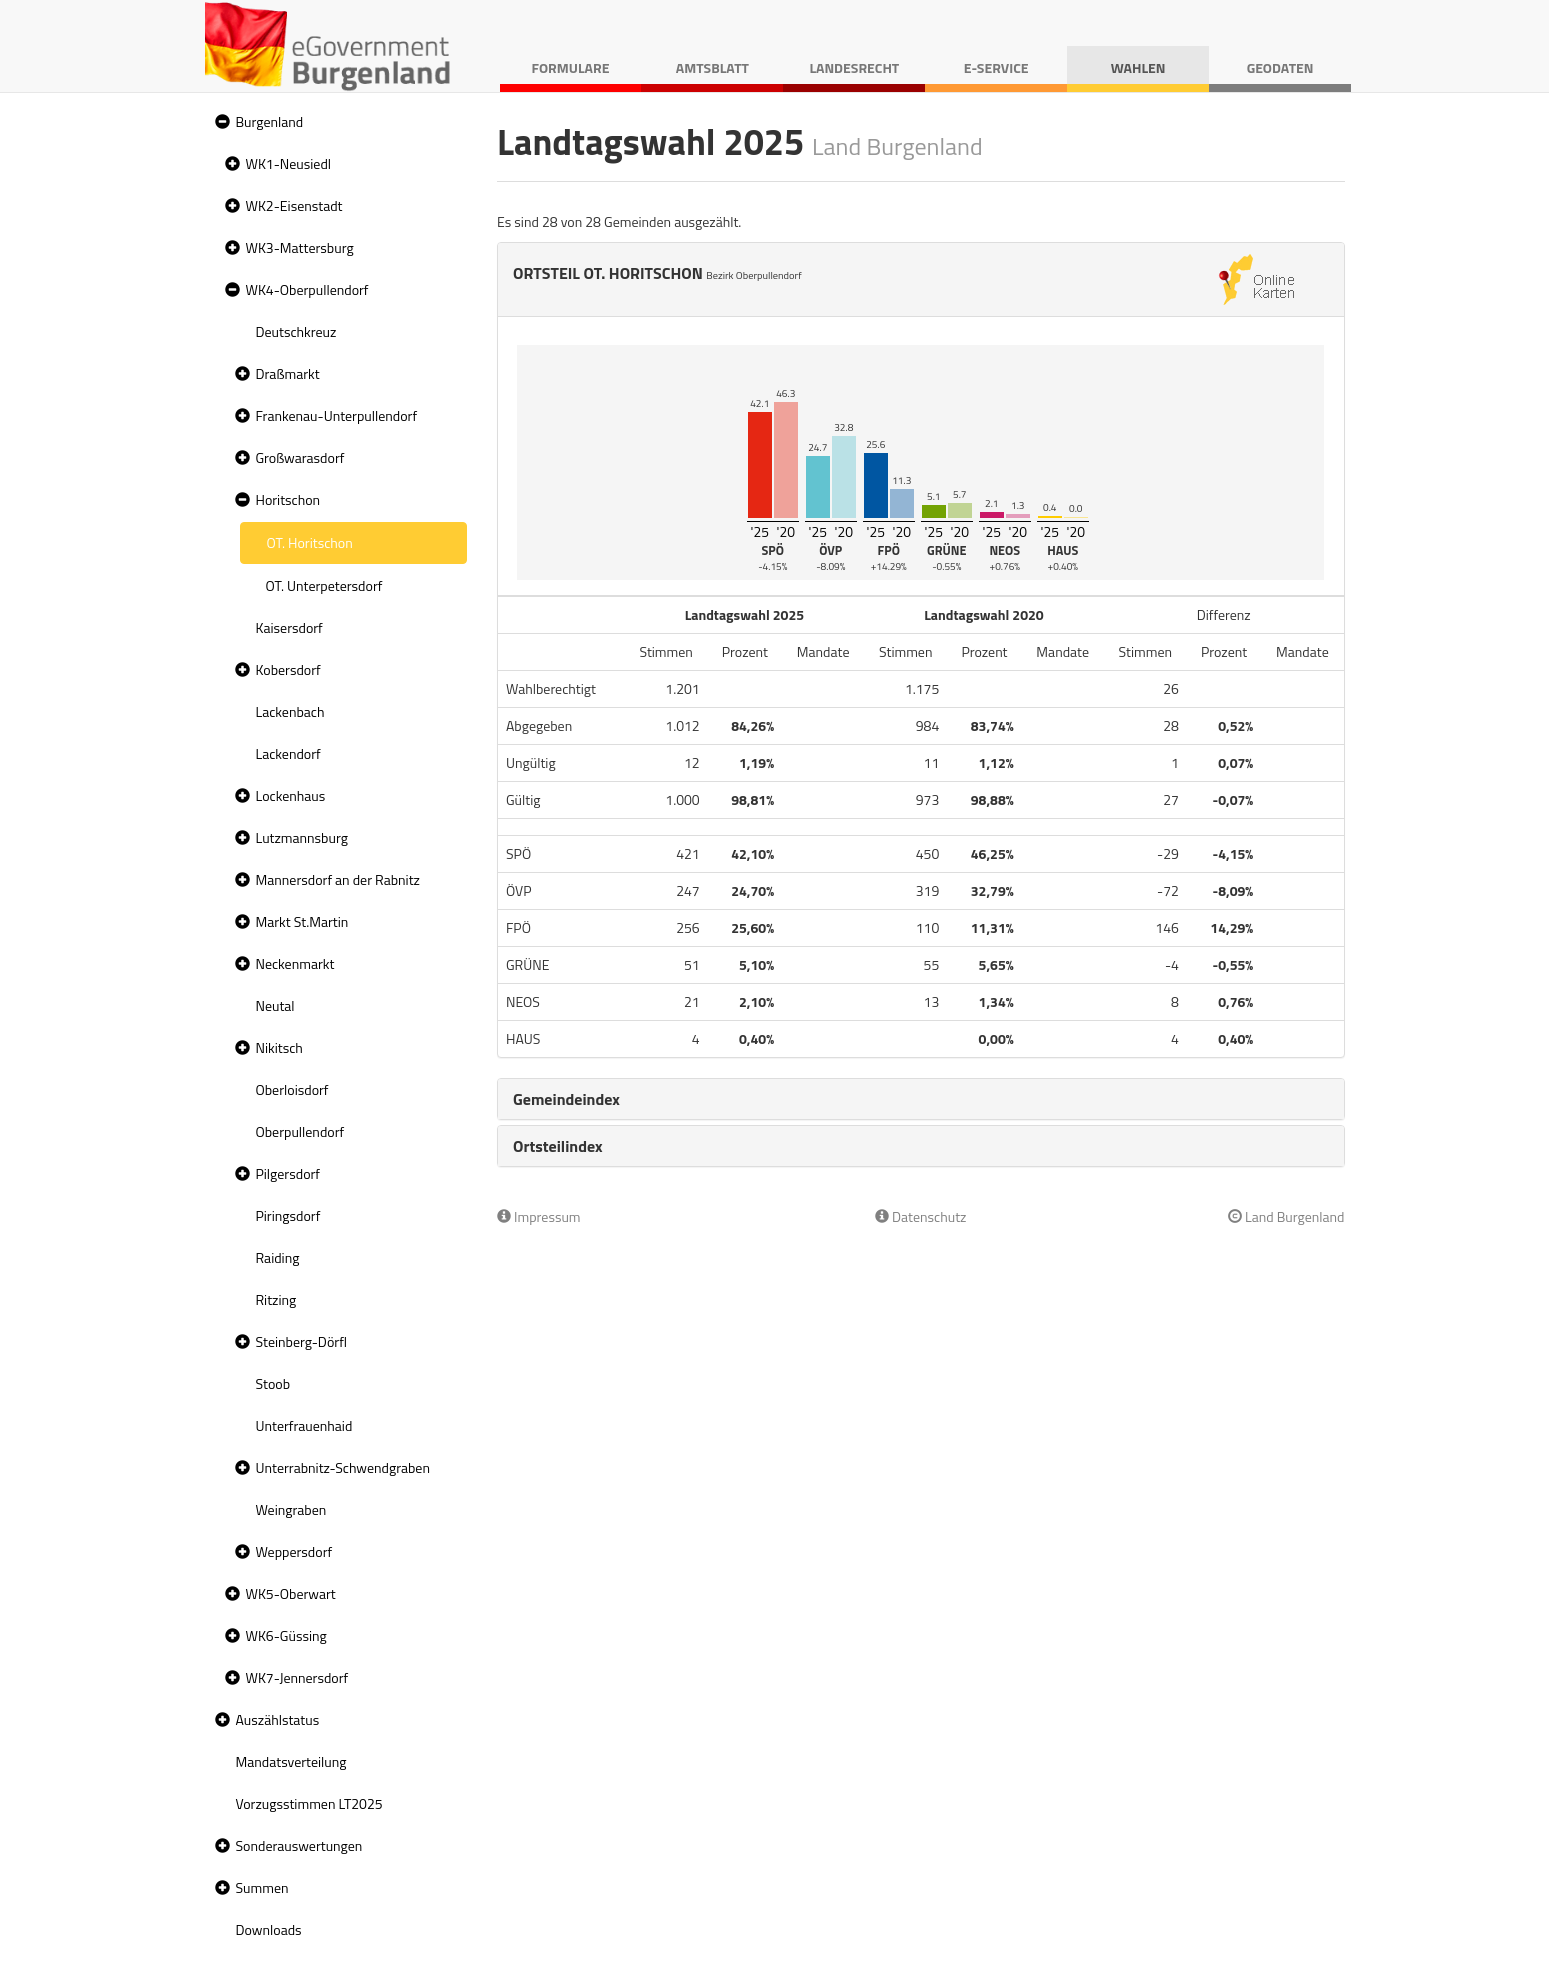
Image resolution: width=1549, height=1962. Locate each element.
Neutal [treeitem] (275, 1005)
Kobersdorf (288, 669)
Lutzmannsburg (302, 837)
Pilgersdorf (288, 1173)
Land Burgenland (1286, 1216)
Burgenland (270, 121)
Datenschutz (920, 1216)
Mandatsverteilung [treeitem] (291, 1761)
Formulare (571, 67)
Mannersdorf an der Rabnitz (338, 879)
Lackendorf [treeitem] (288, 753)
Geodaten (1280, 67)
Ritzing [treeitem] (276, 1299)
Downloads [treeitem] (269, 1929)
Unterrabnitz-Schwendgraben (343, 1467)
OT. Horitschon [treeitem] (310, 542)
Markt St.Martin (302, 921)
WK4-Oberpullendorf (307, 289)
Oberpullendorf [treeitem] (300, 1131)
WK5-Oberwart (291, 1593)
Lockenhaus (291, 795)
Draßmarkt (288, 373)
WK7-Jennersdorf (297, 1677)
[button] (220, 122)
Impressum (539, 1216)
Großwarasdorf (300, 457)
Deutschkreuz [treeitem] (296, 331)
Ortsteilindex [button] (558, 1146)
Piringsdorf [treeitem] (288, 1215)
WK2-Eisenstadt (294, 205)
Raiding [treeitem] (278, 1257)
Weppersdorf (294, 1551)
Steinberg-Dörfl (302, 1341)
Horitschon (288, 499)
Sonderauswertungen (299, 1845)
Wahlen (1138, 67)
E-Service (996, 67)
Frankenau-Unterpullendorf (337, 415)
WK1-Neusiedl (289, 163)
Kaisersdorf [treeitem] (289, 627)
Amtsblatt (712, 67)
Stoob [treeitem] (273, 1383)
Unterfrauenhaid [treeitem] (304, 1425)
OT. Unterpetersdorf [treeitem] (324, 585)
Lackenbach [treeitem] (290, 711)
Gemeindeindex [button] (566, 1099)
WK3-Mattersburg (300, 247)
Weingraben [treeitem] (291, 1509)
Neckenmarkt (295, 963)
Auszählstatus (278, 1719)
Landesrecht (854, 67)
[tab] (921, 1099)
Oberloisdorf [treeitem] (292, 1089)
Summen (262, 1887)
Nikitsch (279, 1047)
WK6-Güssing (286, 1635)
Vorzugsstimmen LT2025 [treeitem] (309, 1803)
